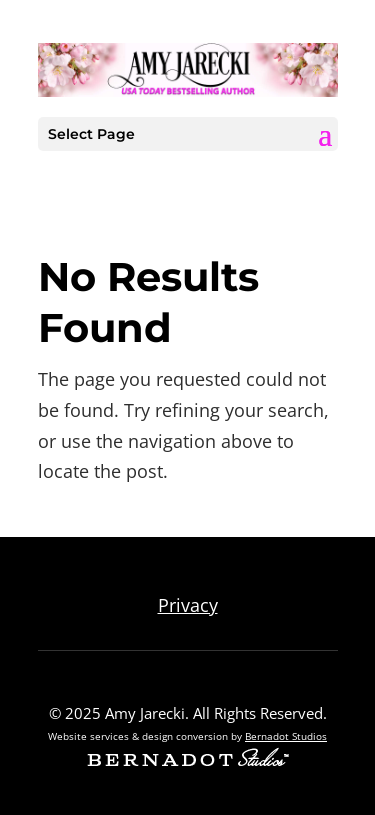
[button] (325, 135)
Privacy (188, 605)
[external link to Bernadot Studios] (188, 760)
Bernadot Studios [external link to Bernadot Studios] (286, 736)
